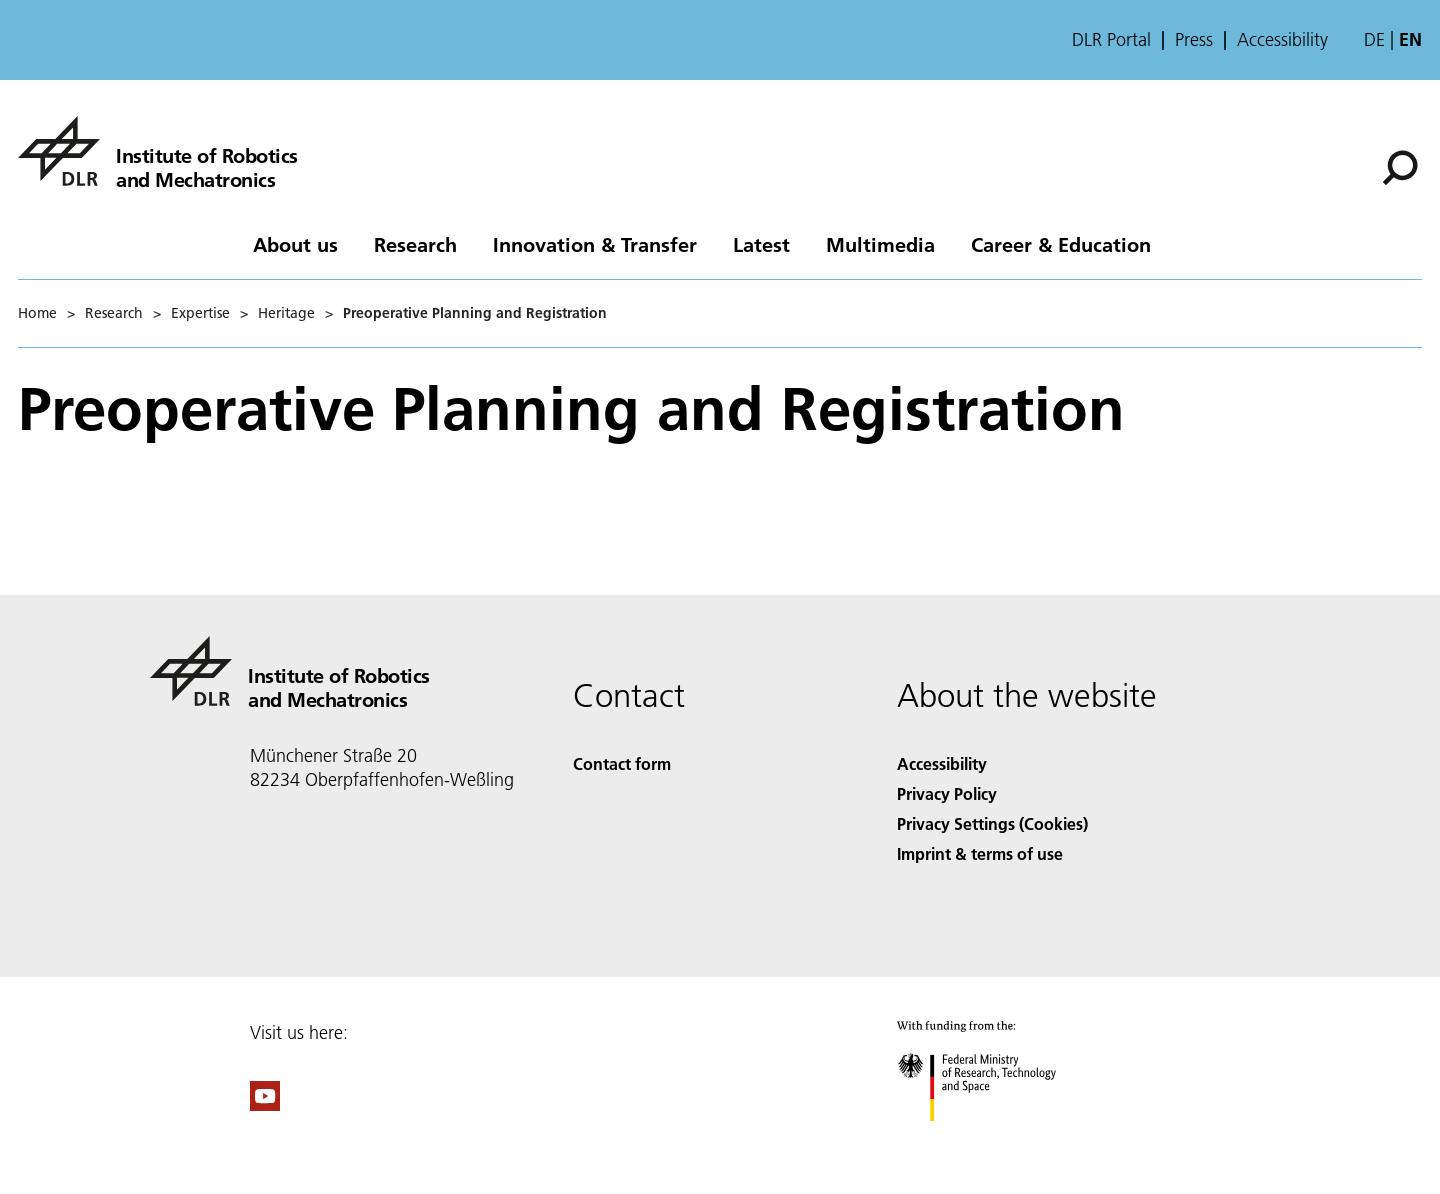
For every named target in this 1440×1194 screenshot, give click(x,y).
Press (1194, 40)
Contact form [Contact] (622, 763)
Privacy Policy (947, 793)
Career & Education (1061, 244)
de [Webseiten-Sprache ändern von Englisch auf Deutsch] (1374, 39)
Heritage (286, 313)
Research (415, 244)
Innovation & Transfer (595, 244)
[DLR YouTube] (265, 1104)
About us (295, 244)
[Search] (1400, 168)
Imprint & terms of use (980, 853)
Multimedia (880, 244)
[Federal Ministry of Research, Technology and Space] (994, 1138)
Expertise (200, 313)
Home (37, 313)
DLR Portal (1111, 40)
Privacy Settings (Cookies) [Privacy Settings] (992, 823)
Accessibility (1282, 40)
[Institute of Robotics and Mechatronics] (158, 151)
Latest (761, 244)
